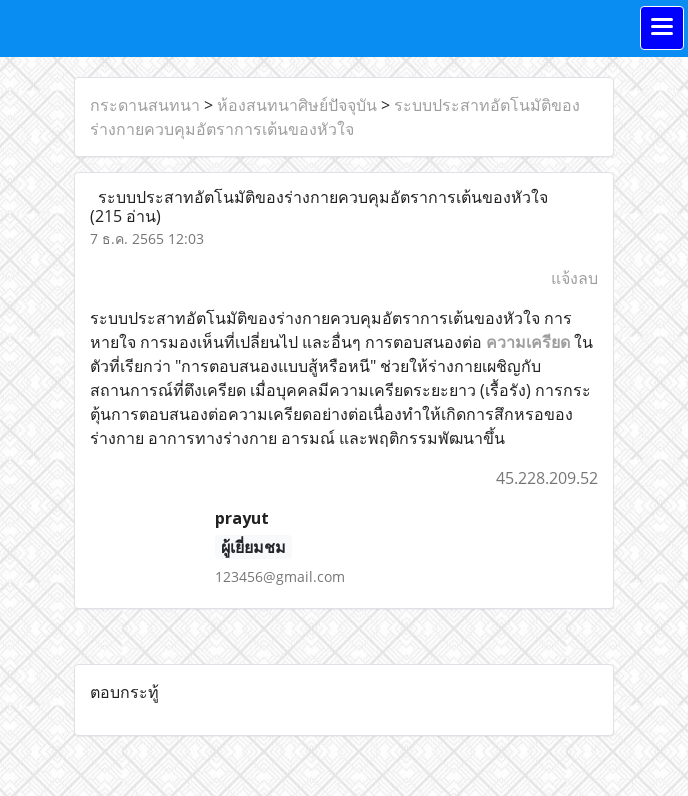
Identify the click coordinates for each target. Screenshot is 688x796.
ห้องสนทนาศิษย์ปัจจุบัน (297, 105)
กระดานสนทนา (145, 105)
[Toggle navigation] (662, 28)
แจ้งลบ (574, 278)
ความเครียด (528, 342)
